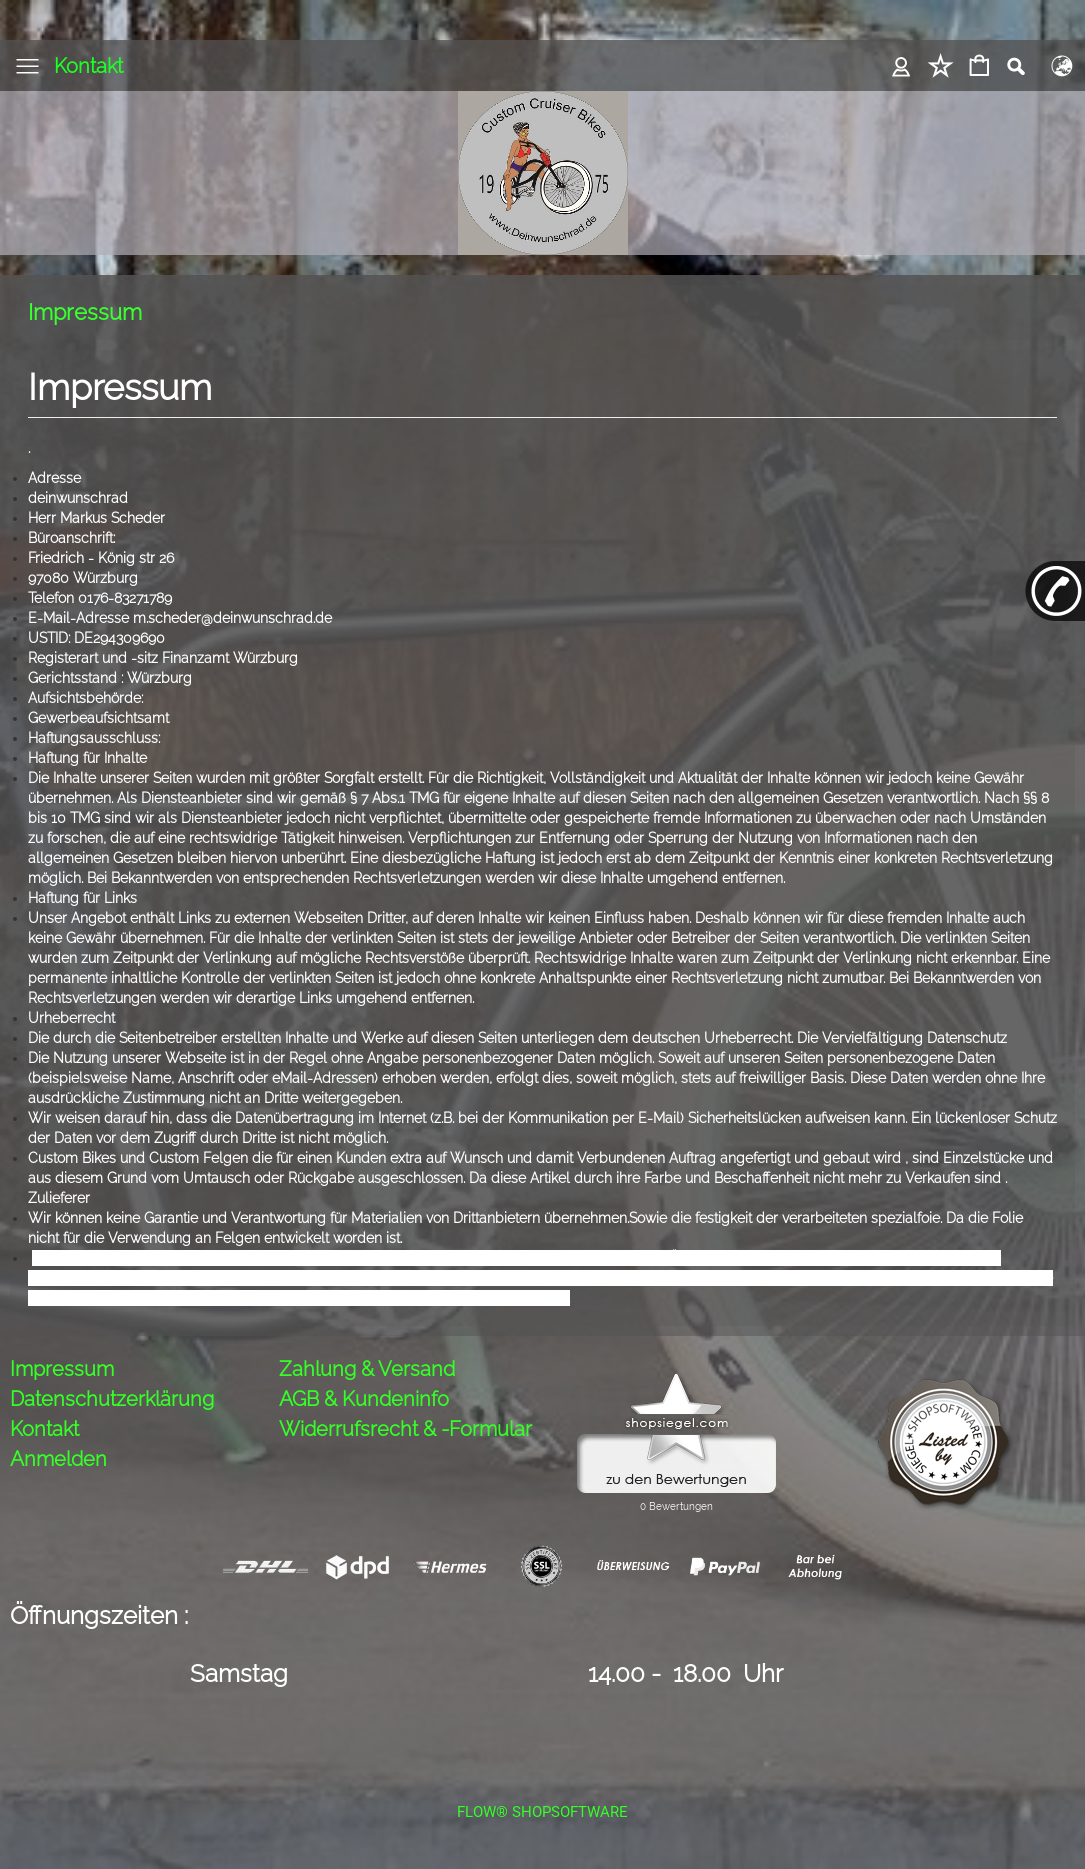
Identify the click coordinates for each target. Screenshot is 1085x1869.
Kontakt (88, 66)
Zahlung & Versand (367, 1369)
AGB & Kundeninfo (364, 1399)
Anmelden (58, 1459)
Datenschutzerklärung (112, 1399)
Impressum (62, 1369)
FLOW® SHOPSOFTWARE (542, 1812)
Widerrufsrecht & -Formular (405, 1429)
